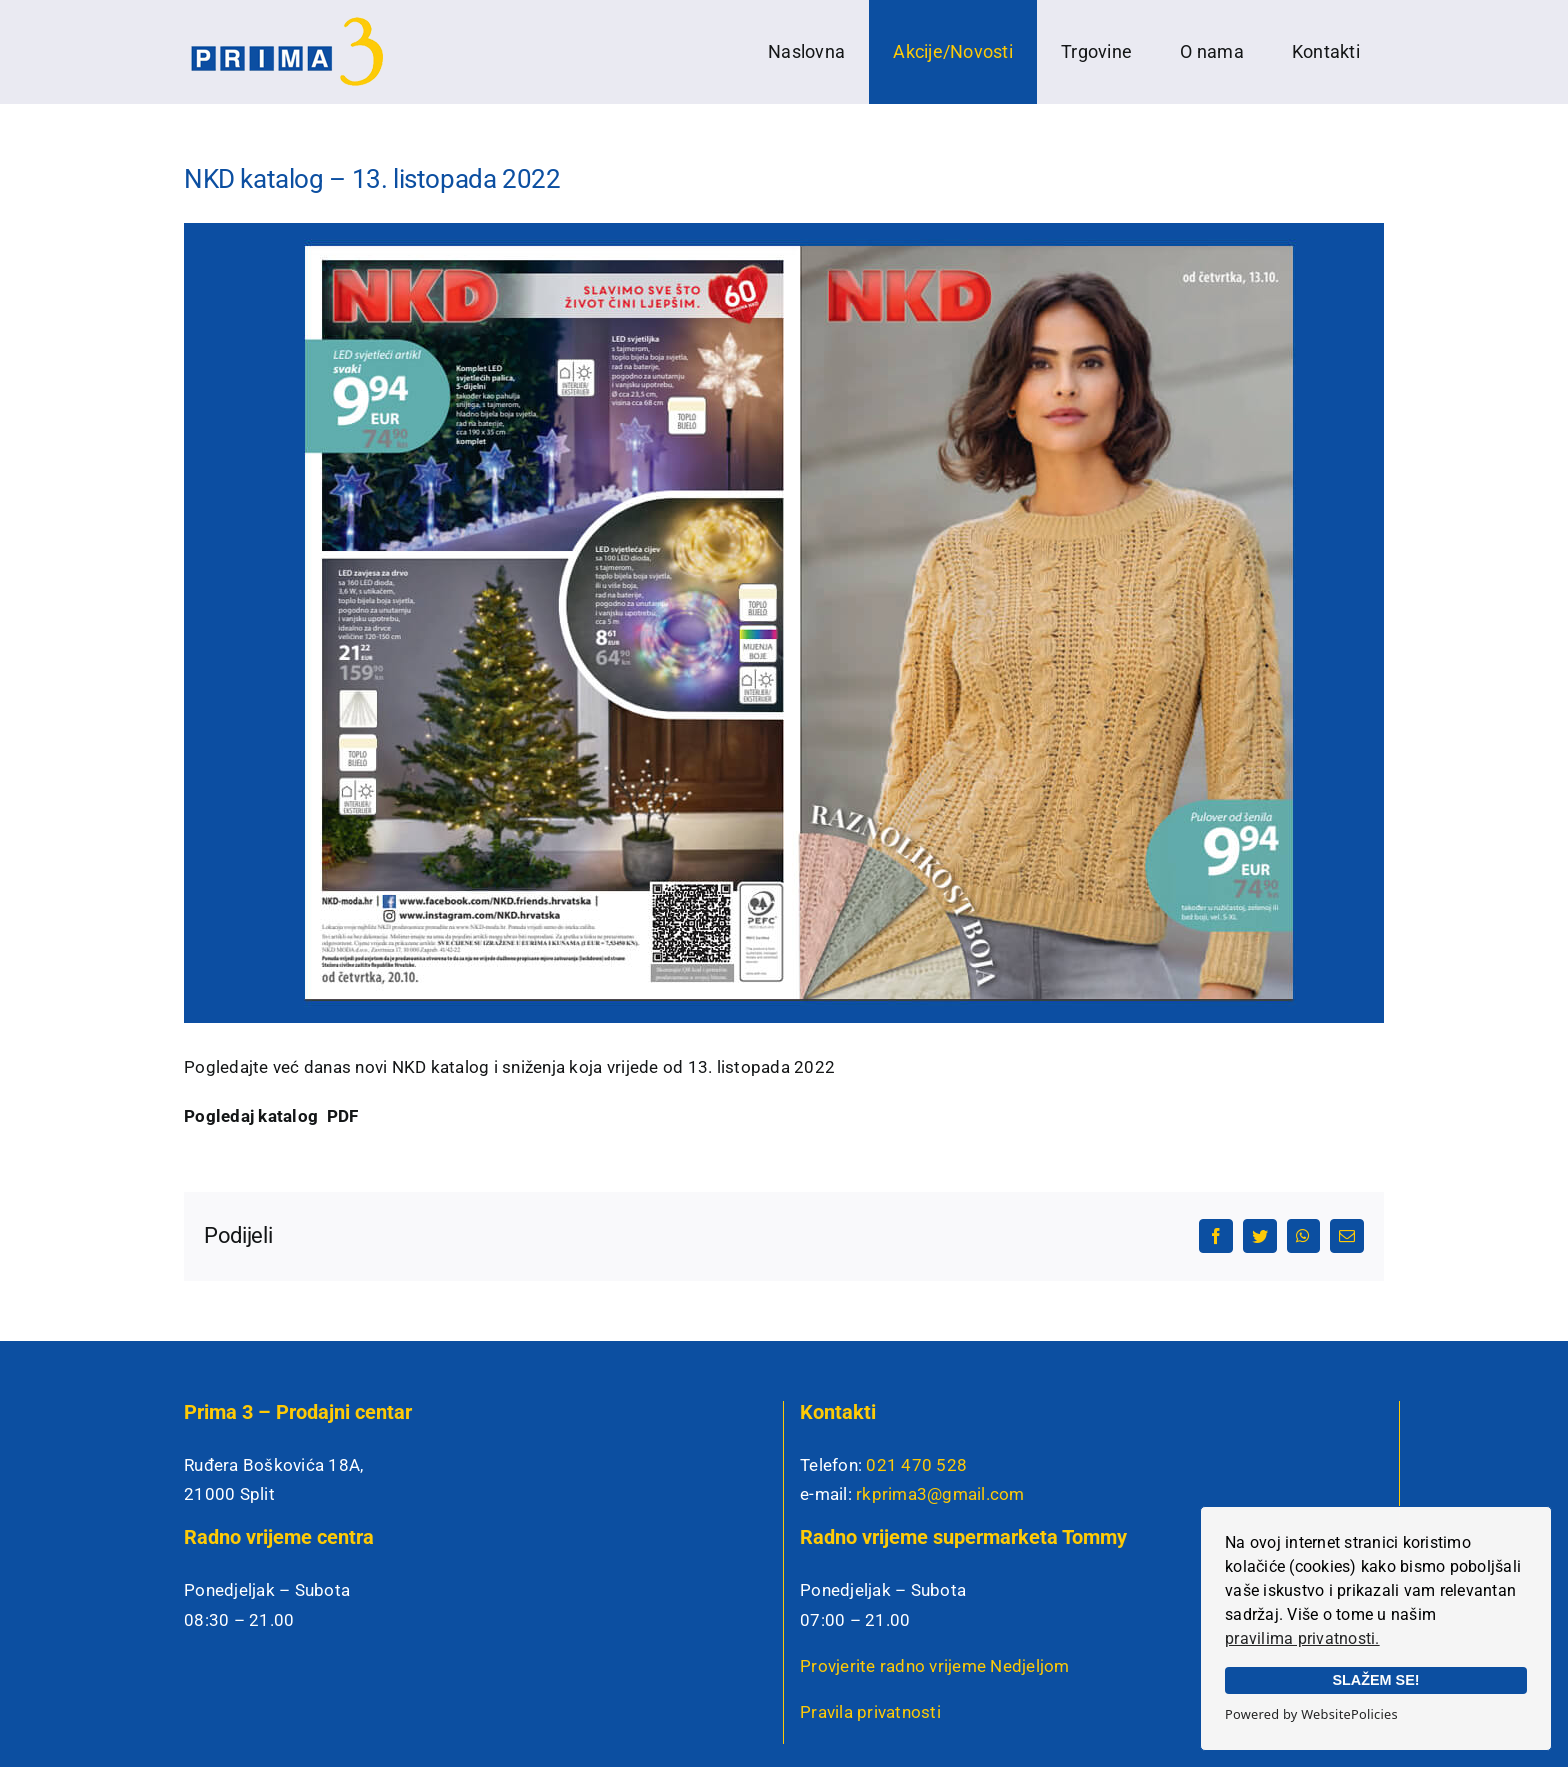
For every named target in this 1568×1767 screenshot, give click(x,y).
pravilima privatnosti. (1302, 1638)
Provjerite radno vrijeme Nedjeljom (935, 1562)
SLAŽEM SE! (1375, 1680)
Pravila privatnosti (870, 1608)
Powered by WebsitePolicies (1311, 1714)
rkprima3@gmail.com (940, 1390)
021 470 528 (916, 1361)
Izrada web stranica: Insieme (519, 1735)
